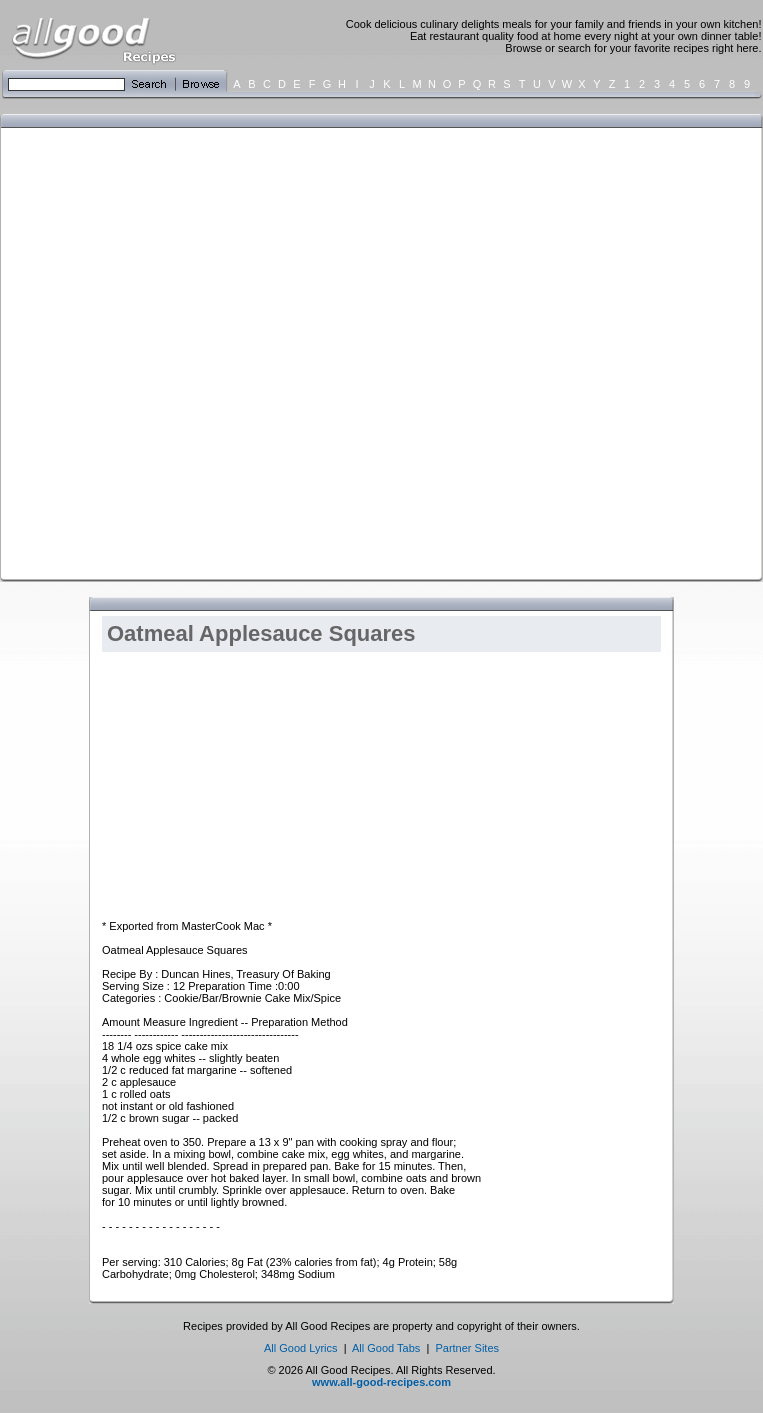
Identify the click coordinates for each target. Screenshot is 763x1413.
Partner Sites (467, 1348)
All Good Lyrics (301, 1348)
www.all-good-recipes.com (381, 1382)
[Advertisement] (214, 352)
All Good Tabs (386, 1348)
